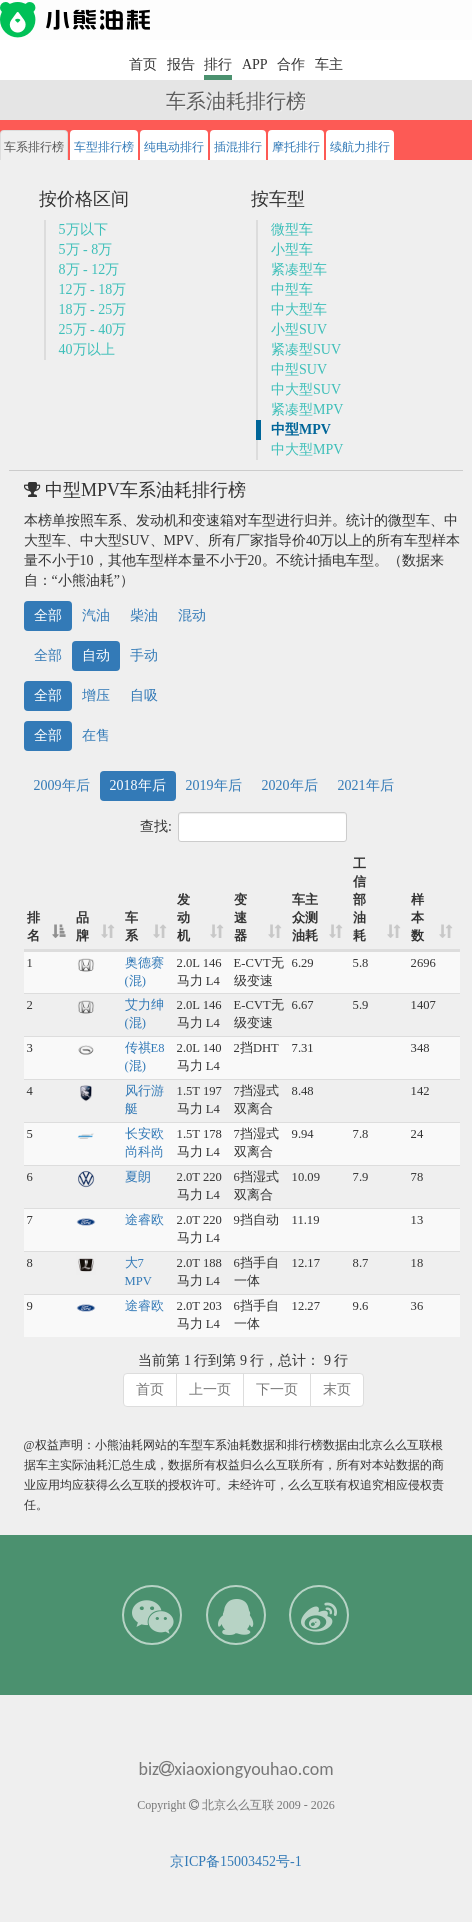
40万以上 (87, 349)
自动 (96, 655)
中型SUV (299, 369)
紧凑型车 (299, 269)
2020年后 (290, 785)
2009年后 (62, 785)
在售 (96, 735)
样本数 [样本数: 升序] (417, 918)
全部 (48, 615)
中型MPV (301, 429)
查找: (243, 827)
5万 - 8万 (86, 249)
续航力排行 (360, 147)
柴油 (144, 615)
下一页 (277, 1389)
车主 (329, 64)
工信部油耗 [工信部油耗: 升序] (359, 900)
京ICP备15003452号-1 (235, 1861)
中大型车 (299, 309)
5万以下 (83, 229)
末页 (337, 1389)
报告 (181, 64)
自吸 (144, 695)
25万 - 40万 (93, 329)
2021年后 (366, 785)
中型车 (292, 289)
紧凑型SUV (306, 349)
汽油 (96, 615)
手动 (144, 655)
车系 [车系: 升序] (131, 927)
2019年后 (214, 785)
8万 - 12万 (89, 269)
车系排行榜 (34, 147)
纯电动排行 (174, 147)
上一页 (210, 1389)
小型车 (292, 249)
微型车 (292, 229)
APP (255, 64)
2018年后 (138, 785)
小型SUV (299, 329)
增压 (96, 695)
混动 (192, 615)
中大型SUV (306, 389)
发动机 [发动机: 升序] (183, 918)
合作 (291, 64)
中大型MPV (307, 449)
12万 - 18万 (93, 289)
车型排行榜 (104, 147)
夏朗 (138, 1177)
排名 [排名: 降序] (33, 927)
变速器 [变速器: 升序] (240, 918)
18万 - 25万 (93, 309)
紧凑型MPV (307, 409)
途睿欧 (144, 1220)
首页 (143, 64)
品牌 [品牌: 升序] (82, 927)
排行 (218, 64)
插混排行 (238, 147)
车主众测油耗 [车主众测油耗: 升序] (305, 918)
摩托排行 (296, 147)
